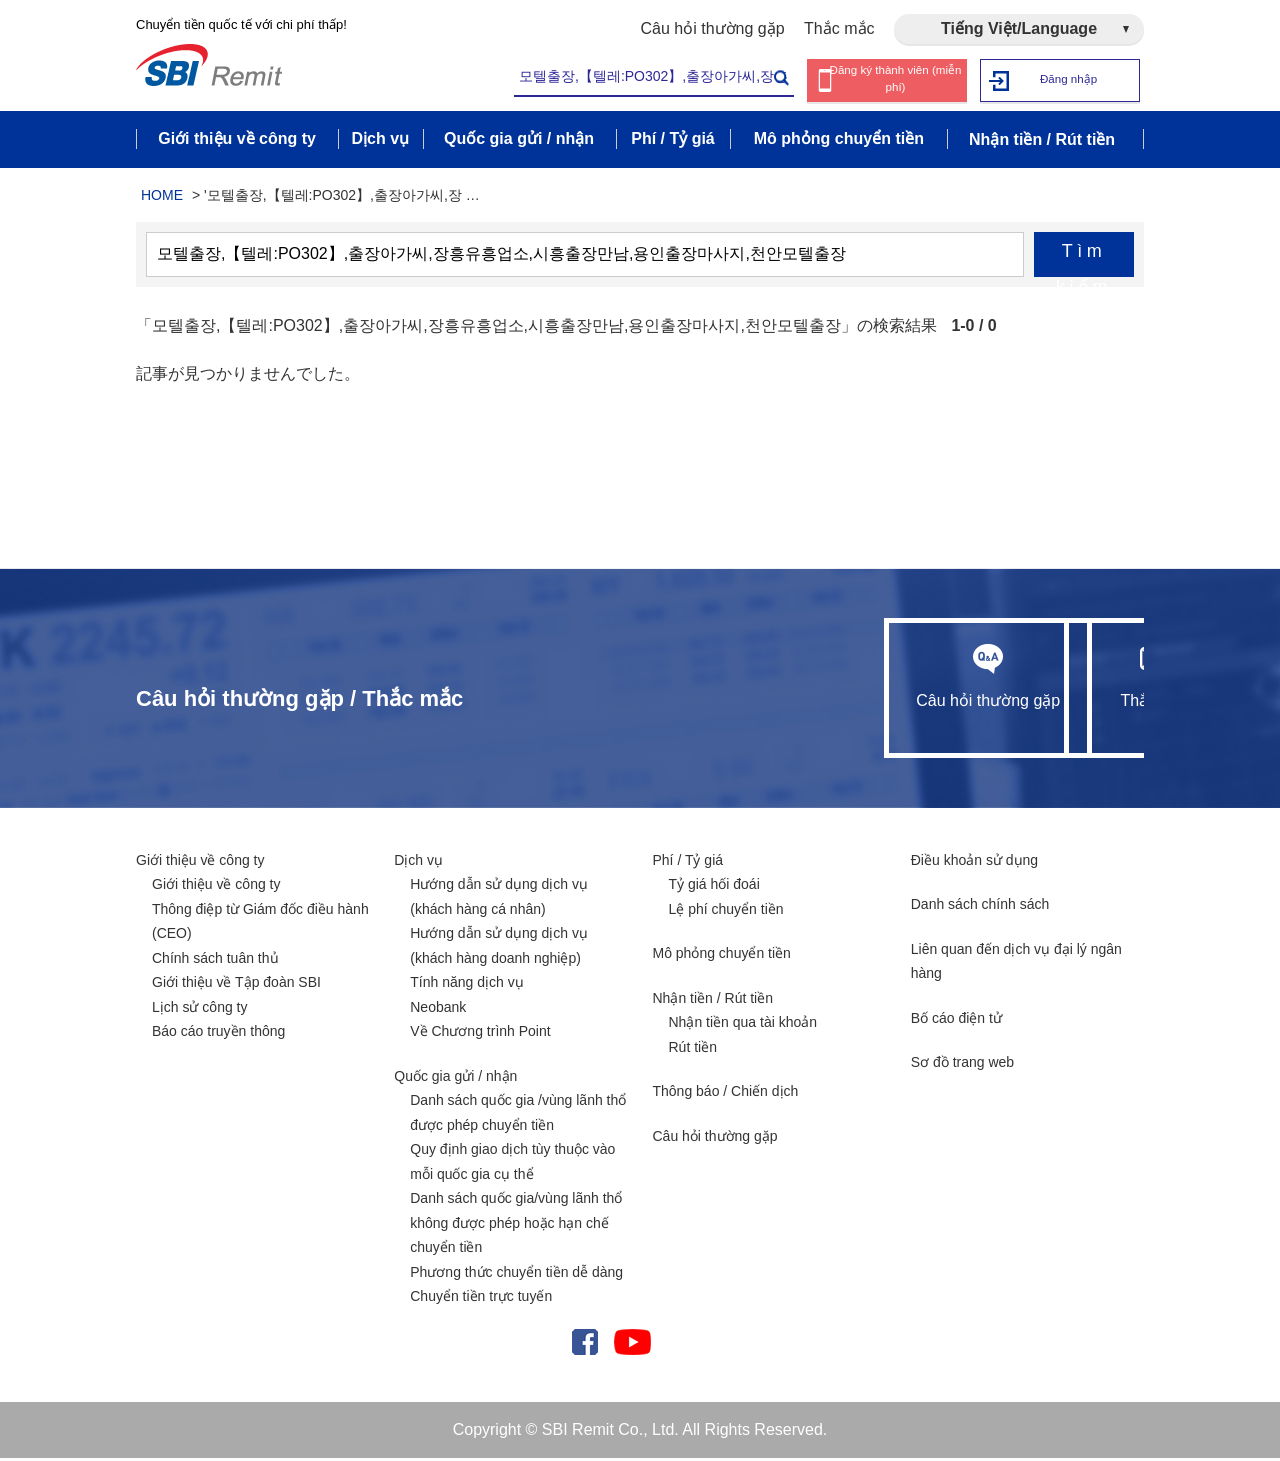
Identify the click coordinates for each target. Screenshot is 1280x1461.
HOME (162, 198)
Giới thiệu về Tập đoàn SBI (236, 985)
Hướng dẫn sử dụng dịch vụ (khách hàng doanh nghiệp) (499, 948)
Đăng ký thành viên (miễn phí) (895, 80)
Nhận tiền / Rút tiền (713, 1001)
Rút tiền (693, 1050)
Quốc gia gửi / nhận (455, 1079)
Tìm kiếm (1084, 262)
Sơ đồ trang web (962, 1065)
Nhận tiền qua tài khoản (743, 1025)
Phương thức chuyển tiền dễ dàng (516, 1275)
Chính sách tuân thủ (215, 961)
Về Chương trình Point (480, 1034)
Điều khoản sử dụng (974, 863)
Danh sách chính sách (980, 907)
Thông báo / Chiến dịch (726, 1094)
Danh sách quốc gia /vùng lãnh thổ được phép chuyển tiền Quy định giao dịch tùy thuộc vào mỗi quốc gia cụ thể (518, 1140)
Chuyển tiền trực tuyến (481, 1299)
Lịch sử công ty (200, 1010)
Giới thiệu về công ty (200, 863)
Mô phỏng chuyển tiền (722, 956)
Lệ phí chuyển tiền (726, 912)
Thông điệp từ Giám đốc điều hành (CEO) (260, 924)
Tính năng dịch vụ (466, 985)
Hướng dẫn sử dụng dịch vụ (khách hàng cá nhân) (499, 899)
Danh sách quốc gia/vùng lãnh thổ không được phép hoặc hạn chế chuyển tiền (516, 1225)
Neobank (438, 1010)
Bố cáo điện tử (956, 1021)
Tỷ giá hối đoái (714, 887)
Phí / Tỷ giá (688, 863)
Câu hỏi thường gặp (713, 28)
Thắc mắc (839, 28)
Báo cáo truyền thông (218, 1034)
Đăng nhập (1068, 79)
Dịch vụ (418, 863)
